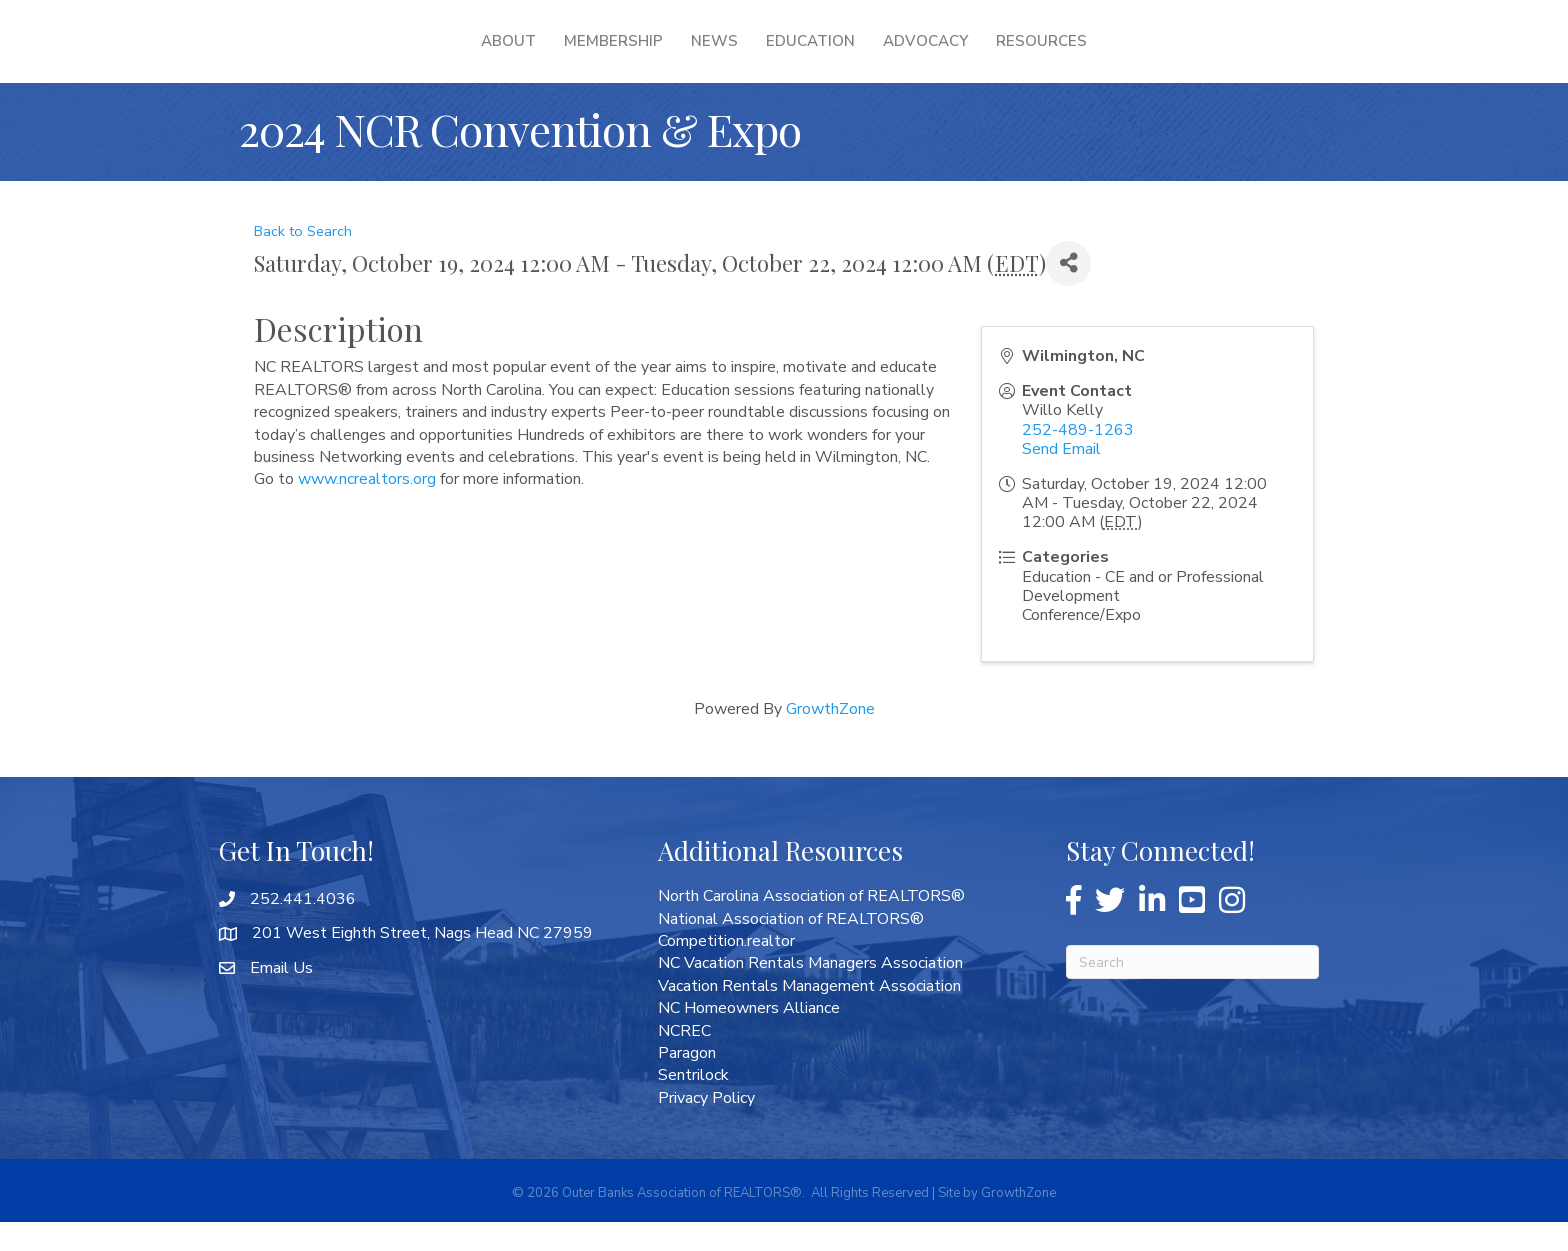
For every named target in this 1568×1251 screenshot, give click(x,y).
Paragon (687, 1082)
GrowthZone (830, 738)
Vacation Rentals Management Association (809, 1015)
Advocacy (1054, 55)
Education (939, 55)
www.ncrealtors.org (367, 508)
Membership (485, 55)
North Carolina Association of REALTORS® (811, 925)
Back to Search (303, 260)
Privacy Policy (706, 1127)
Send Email (1061, 478)
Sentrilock (693, 1104)
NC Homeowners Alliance (749, 1037)
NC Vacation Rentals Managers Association (810, 992)
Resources (1170, 55)
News (586, 55)
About (380, 55)
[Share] (1068, 292)
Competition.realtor (726, 970)
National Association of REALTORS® (791, 948)
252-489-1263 (1078, 459)
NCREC (684, 1060)
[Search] (1192, 991)
